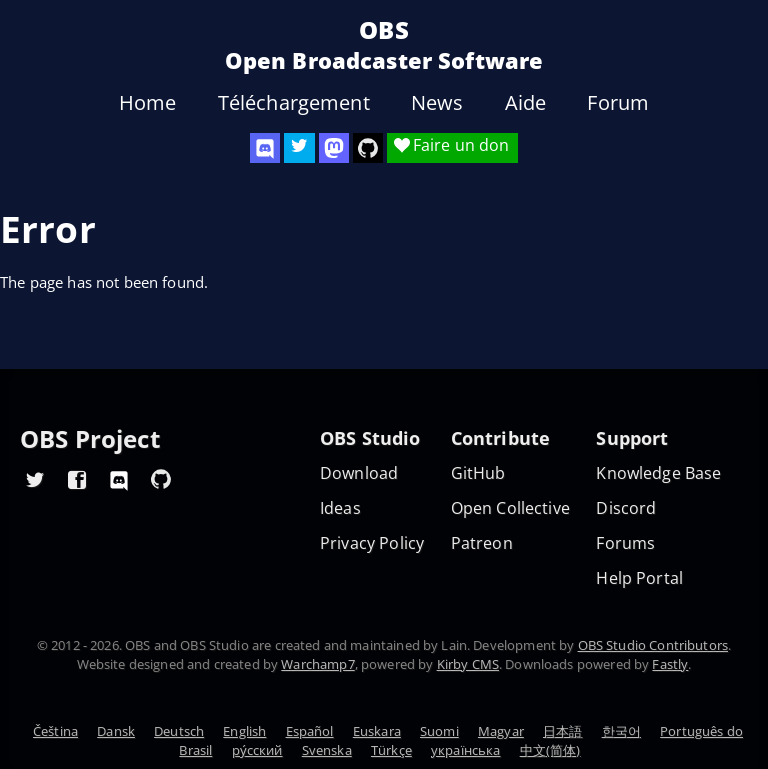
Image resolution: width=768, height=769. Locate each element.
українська (466, 750)
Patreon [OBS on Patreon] (482, 543)
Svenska (327, 750)
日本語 (562, 731)
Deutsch (179, 731)
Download (359, 473)
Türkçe (391, 750)
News (437, 103)
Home (148, 103)
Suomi (439, 731)
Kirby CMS (468, 664)
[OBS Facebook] (77, 479)
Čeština (55, 731)
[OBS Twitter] (299, 148)
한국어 (621, 731)
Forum (618, 103)
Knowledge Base (658, 473)
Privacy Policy (372, 543)
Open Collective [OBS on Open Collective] (510, 508)
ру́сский (257, 750)
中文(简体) (550, 750)
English (244, 731)
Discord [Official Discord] (626, 508)
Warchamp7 (317, 664)
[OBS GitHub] (161, 479)
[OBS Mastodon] (334, 148)
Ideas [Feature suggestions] (340, 508)
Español (310, 731)
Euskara (377, 731)
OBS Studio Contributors (653, 645)
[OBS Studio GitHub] (368, 148)
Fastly (670, 664)
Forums (625, 543)
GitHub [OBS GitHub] (478, 473)
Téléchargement (294, 103)
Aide (526, 103)
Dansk (116, 731)
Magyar (501, 731)
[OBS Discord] (265, 148)
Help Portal (639, 578)
